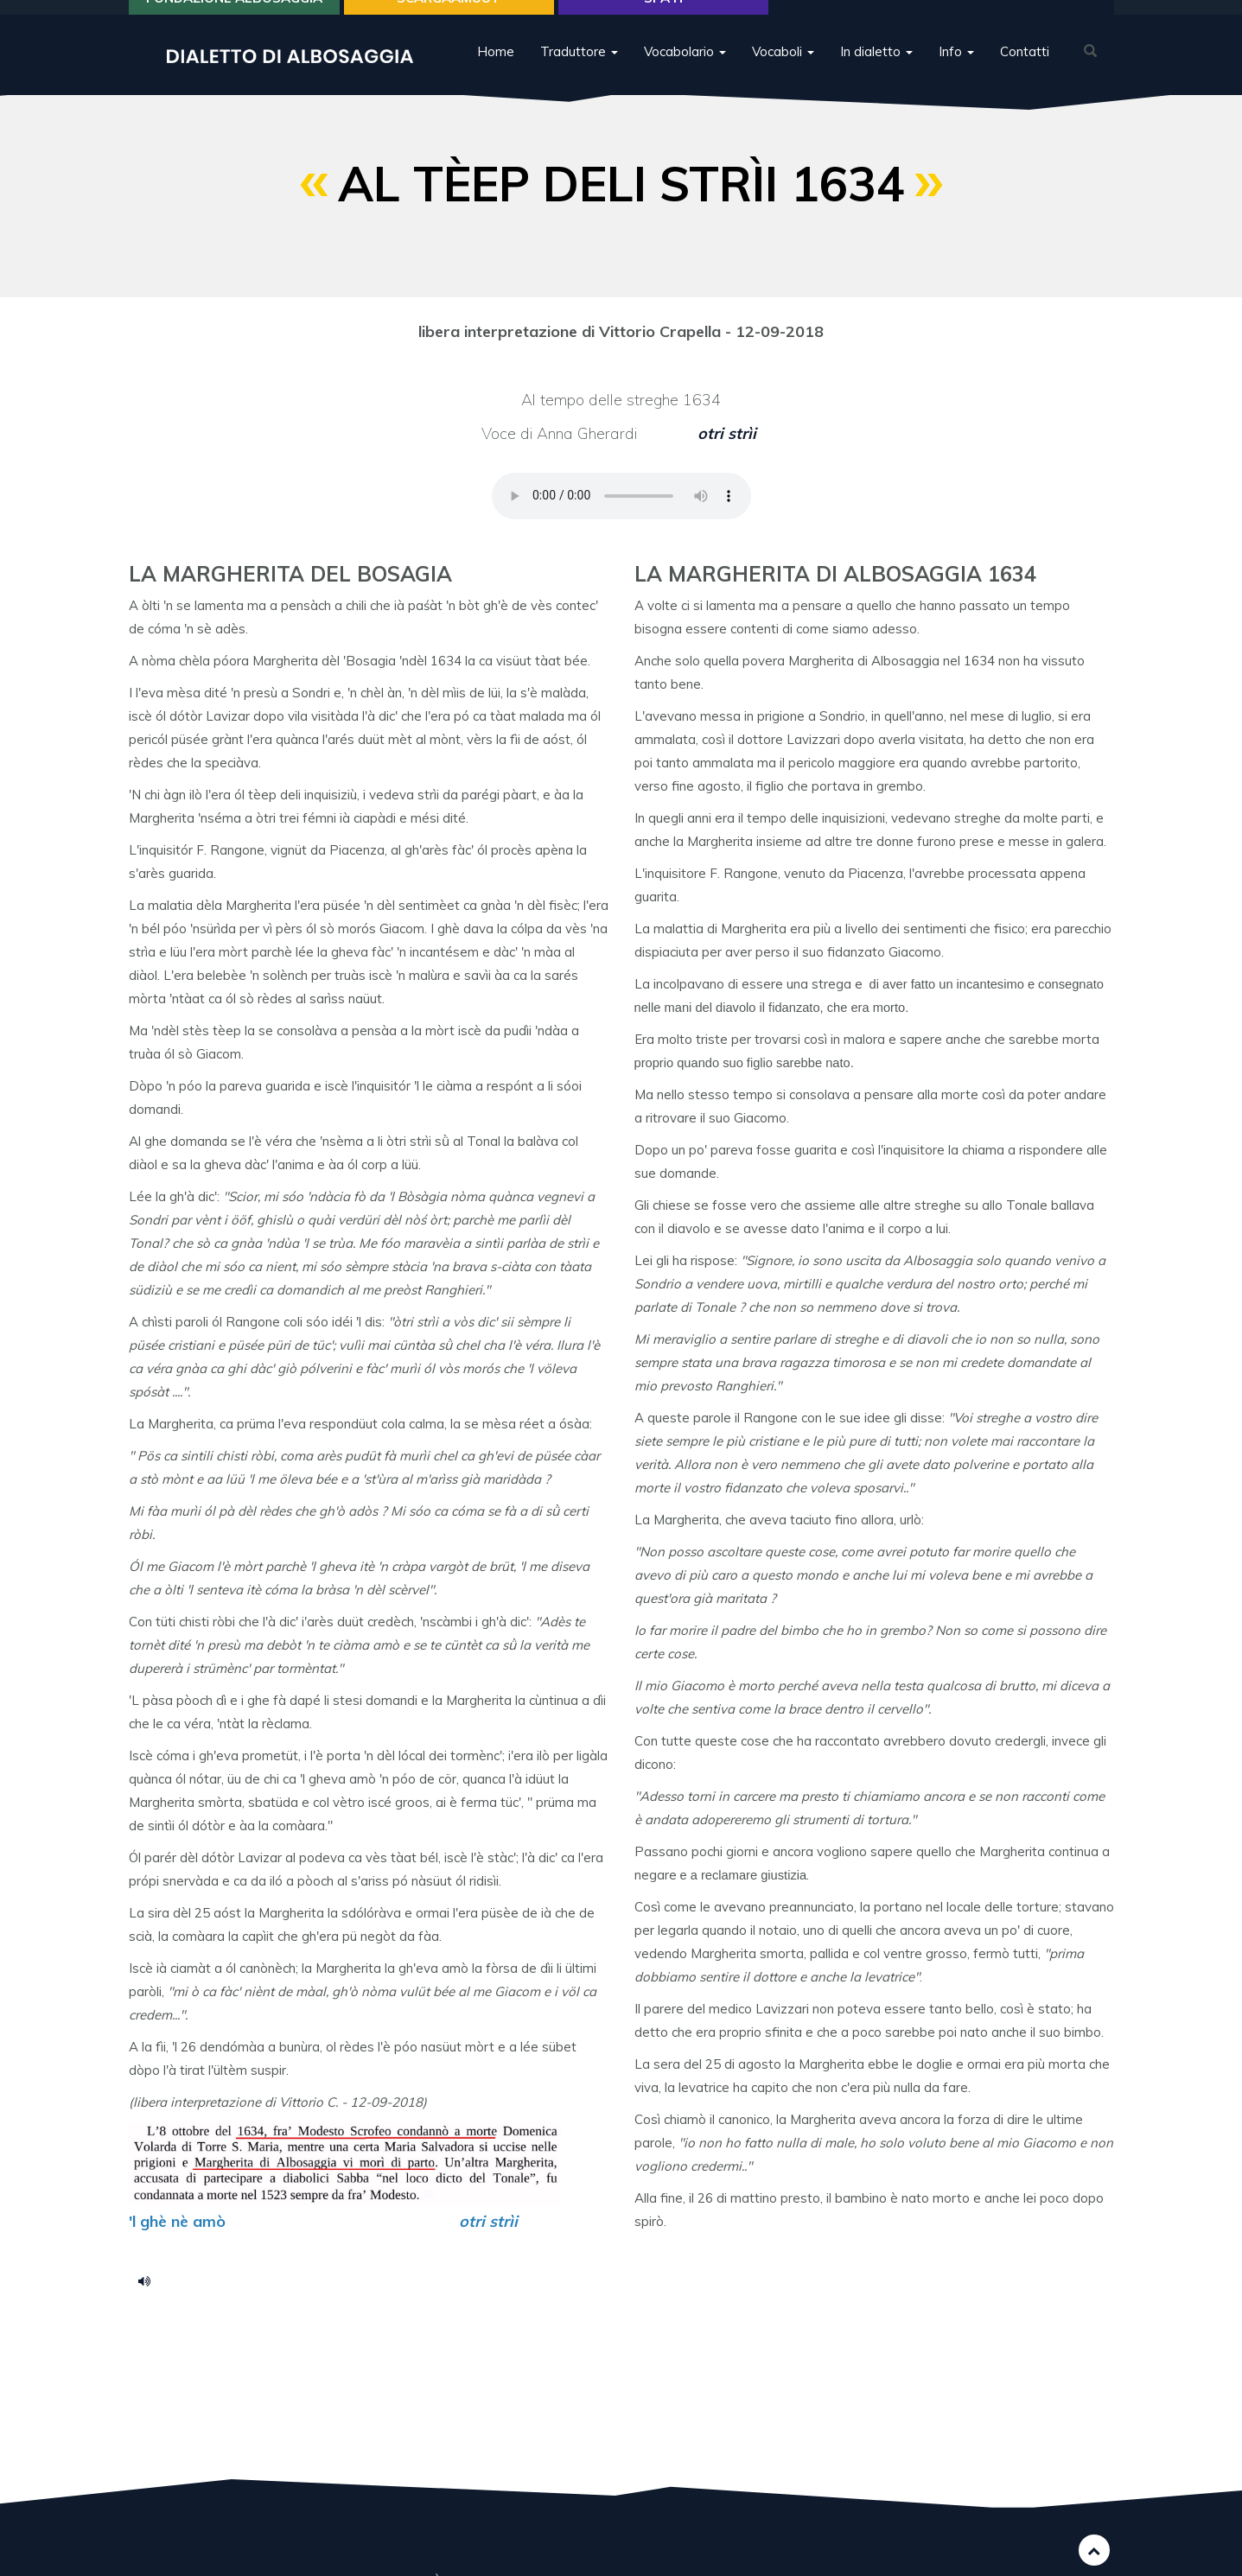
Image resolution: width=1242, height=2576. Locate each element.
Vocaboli (783, 73)
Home (495, 73)
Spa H (663, 19)
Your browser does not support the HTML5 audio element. (621, 496)
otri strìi (729, 433)
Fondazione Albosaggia (234, 19)
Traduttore (579, 73)
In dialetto (876, 73)
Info (956, 73)
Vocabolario (685, 73)
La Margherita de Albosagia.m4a (150, 2280)
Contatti (1024, 73)
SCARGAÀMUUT (448, 19)
